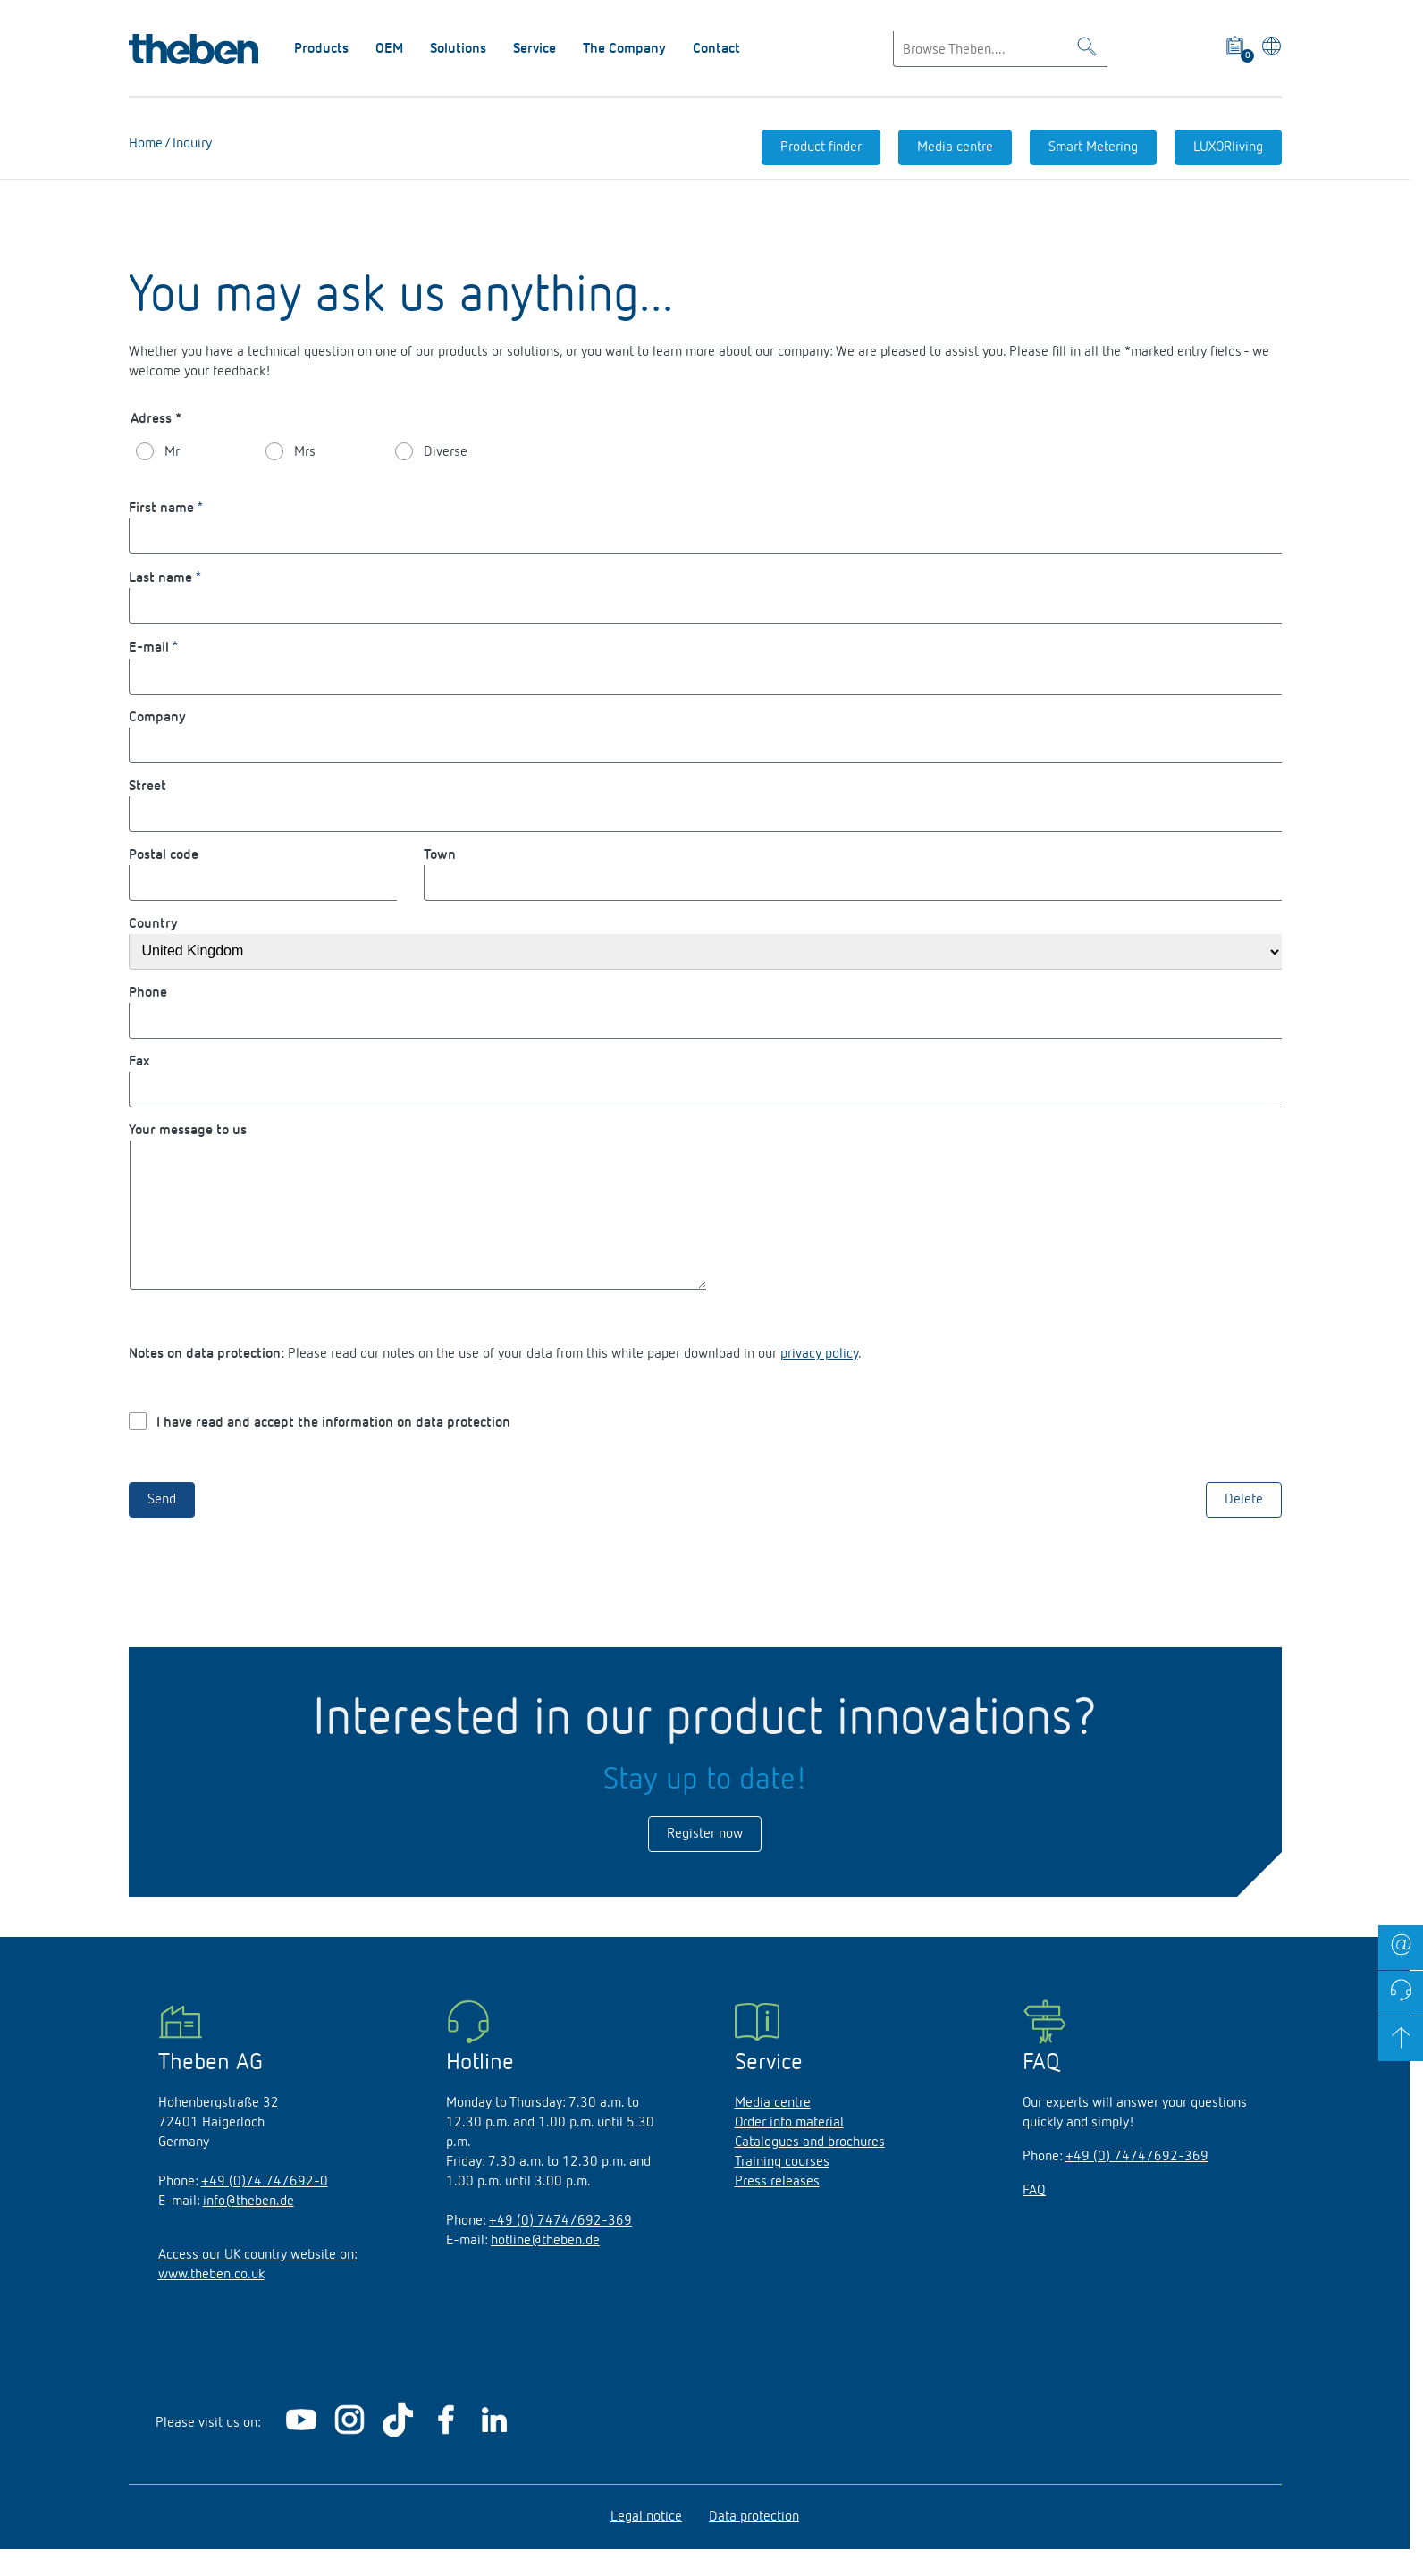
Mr (172, 452)
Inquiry (190, 144)
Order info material (789, 2149)
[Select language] (1268, 49)
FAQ (1034, 2217)
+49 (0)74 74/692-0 (264, 2208)
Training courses (782, 2189)
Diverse (445, 452)
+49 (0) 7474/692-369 (560, 2248)
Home (146, 144)
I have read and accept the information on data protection (333, 1450)
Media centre (955, 147)
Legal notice (646, 2544)
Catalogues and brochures (810, 2169)
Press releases (777, 2208)
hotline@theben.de (545, 2267)
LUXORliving (1228, 147)
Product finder (821, 147)
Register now (705, 1861)
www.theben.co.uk (211, 2301)
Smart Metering (1093, 147)
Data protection (754, 2544)
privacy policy (819, 1381)
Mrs (305, 452)
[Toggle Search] (1087, 49)
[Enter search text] (1000, 49)
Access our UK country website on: (258, 2282)
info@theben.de (248, 2228)
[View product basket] (1236, 49)
